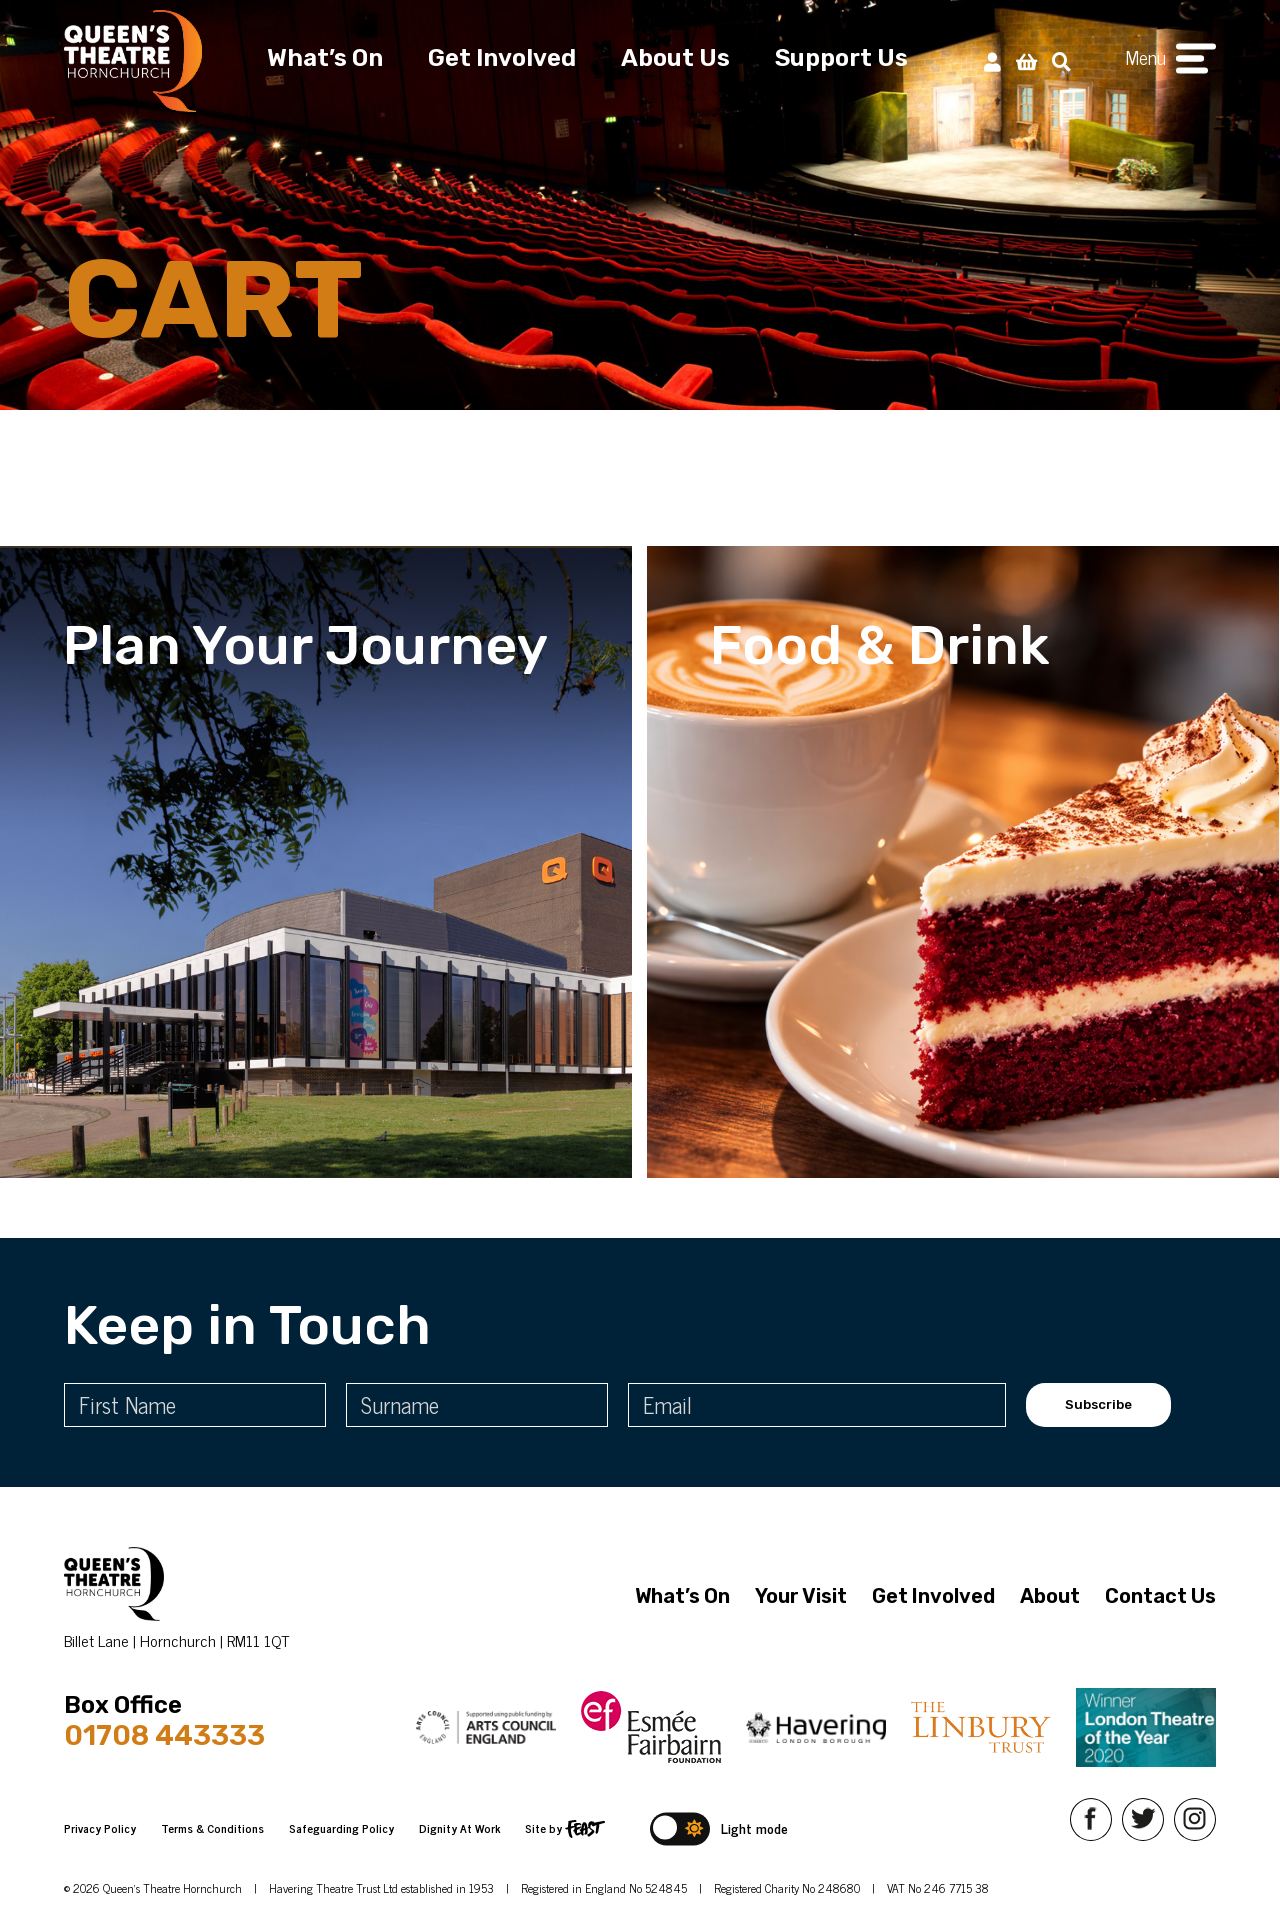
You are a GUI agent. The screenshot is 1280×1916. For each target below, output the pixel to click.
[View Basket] (1026, 60)
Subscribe (1098, 1404)
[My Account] (992, 60)
